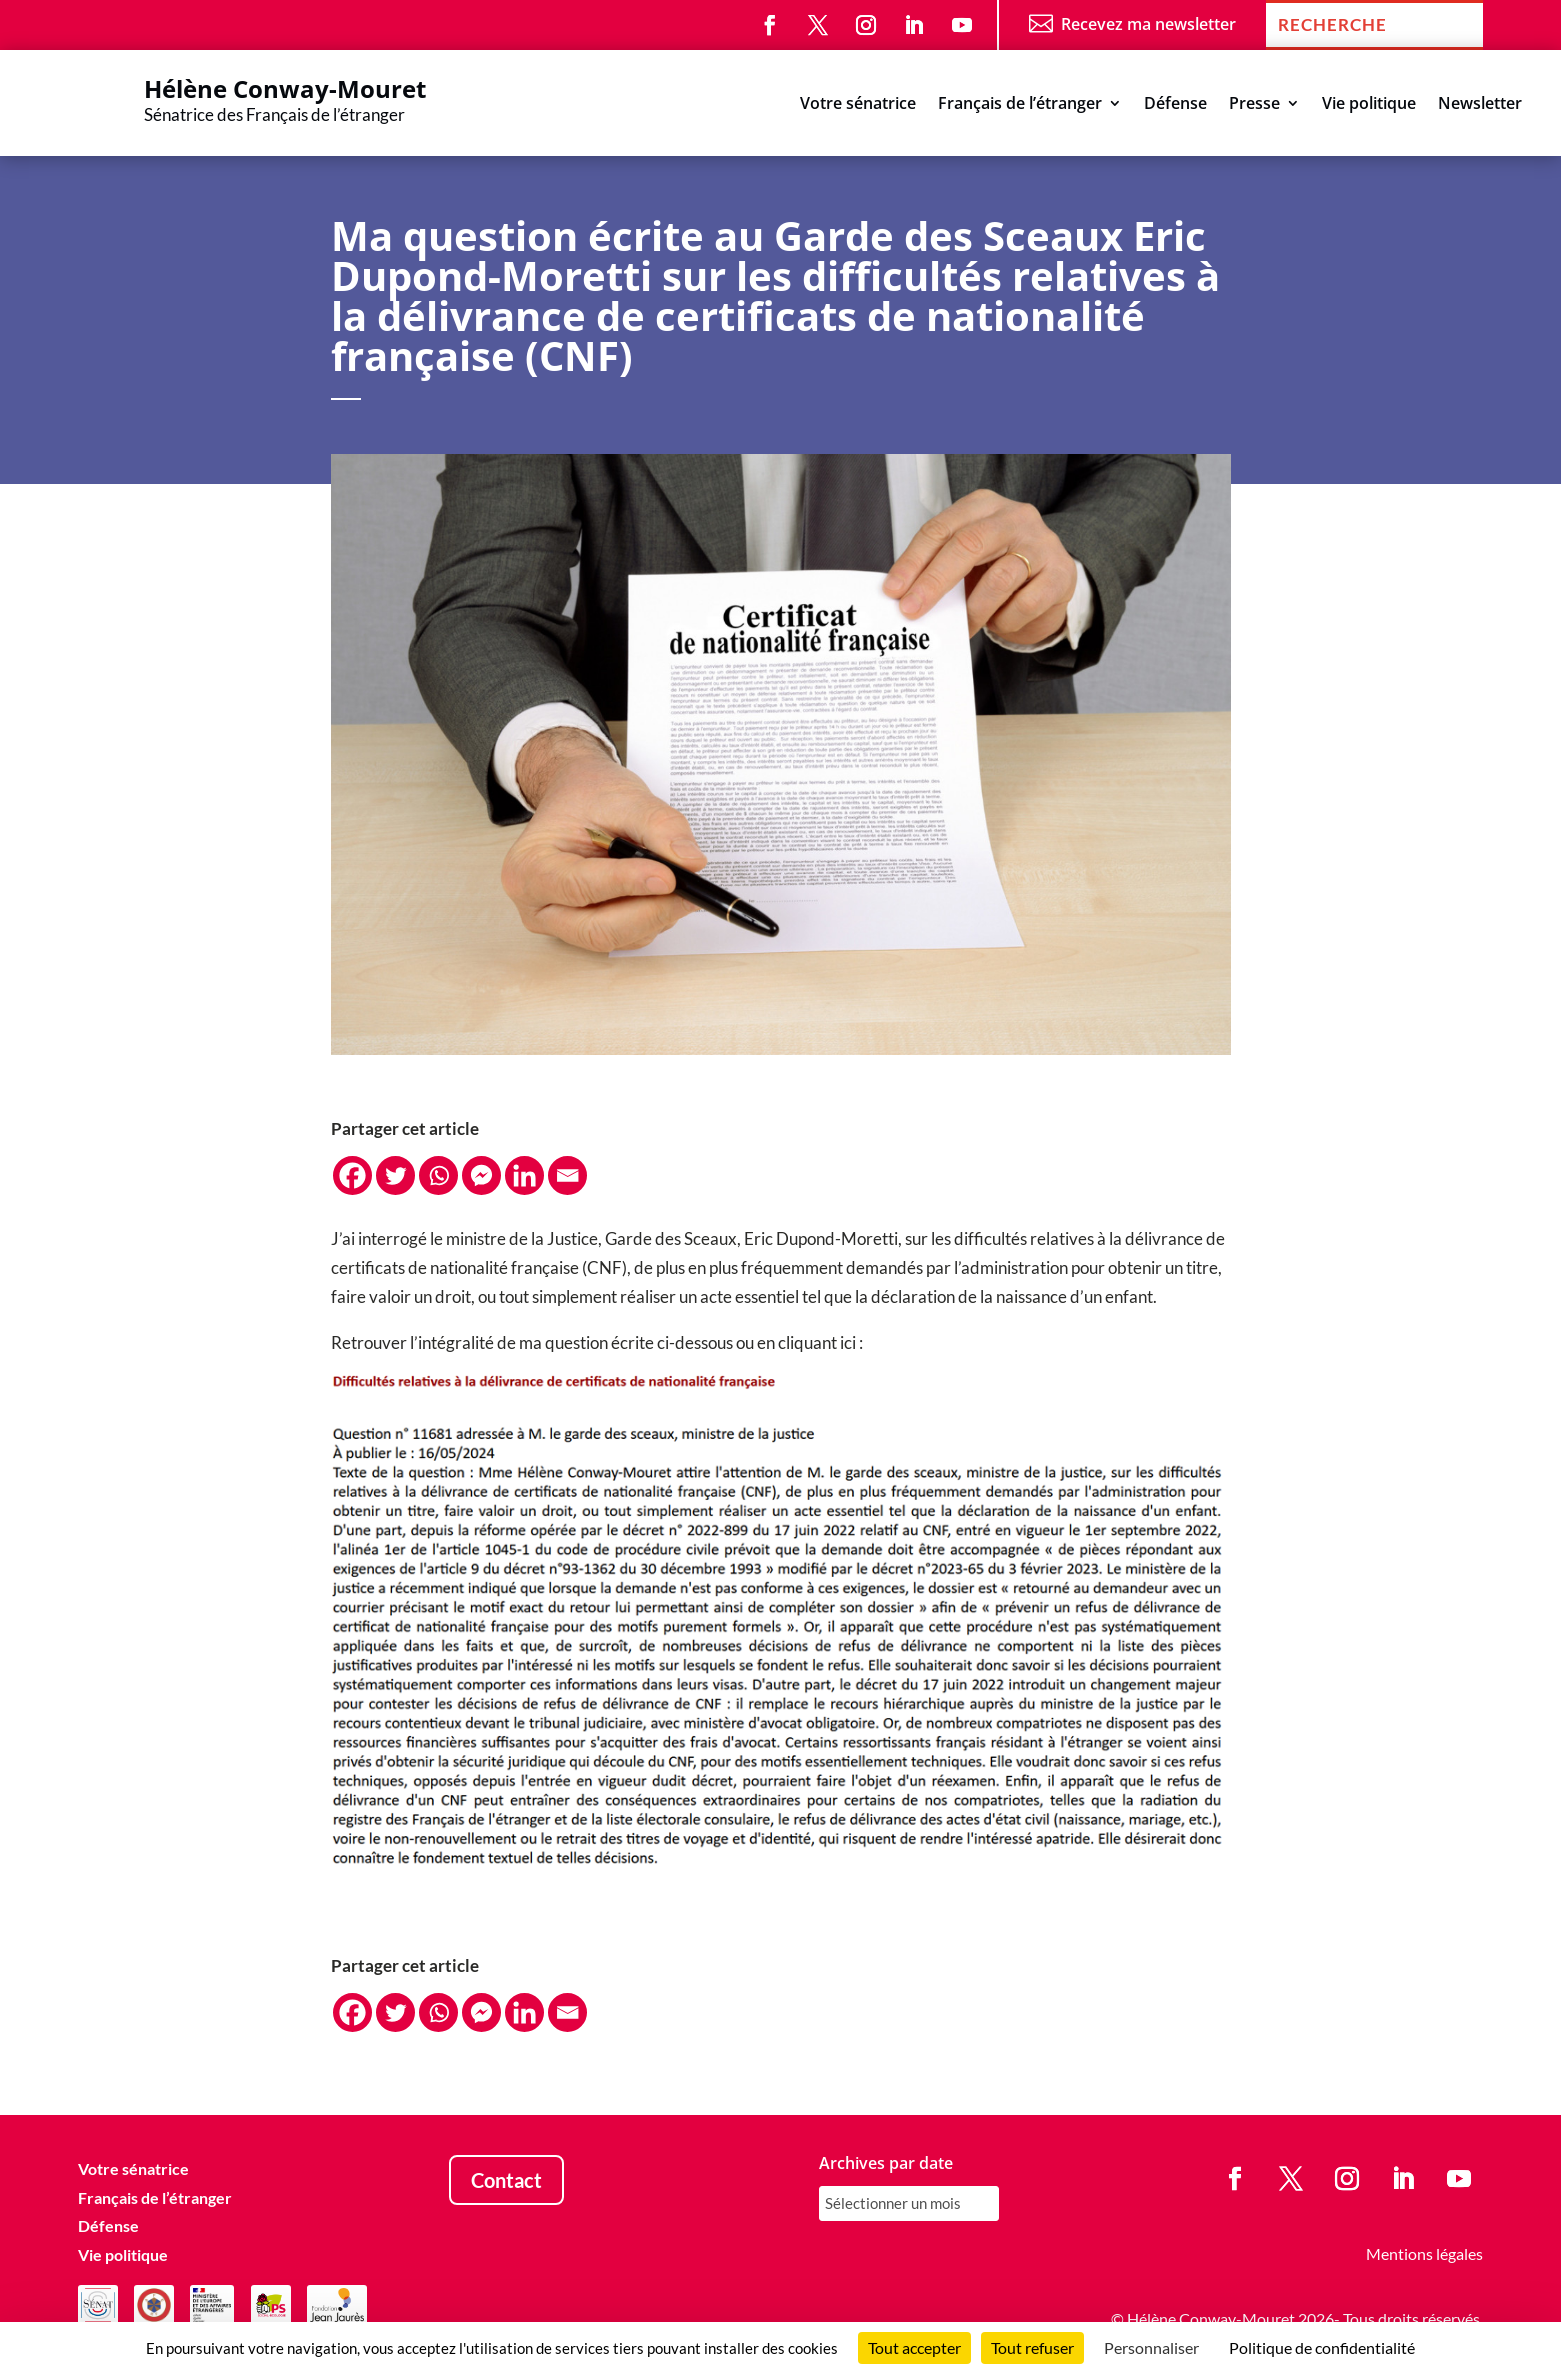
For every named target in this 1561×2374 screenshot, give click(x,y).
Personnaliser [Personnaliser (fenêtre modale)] (1151, 2347)
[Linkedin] (524, 1175)
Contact (506, 2180)
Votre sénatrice (858, 105)
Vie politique (1369, 105)
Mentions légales (1424, 2253)
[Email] (567, 1175)
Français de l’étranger (1020, 105)
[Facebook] (352, 1175)
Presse (1254, 105)
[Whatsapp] (438, 1175)
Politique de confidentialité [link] (1322, 2347)
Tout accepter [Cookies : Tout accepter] (914, 2347)
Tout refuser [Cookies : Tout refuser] (1032, 2347)
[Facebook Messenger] (481, 1175)
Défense (1175, 105)
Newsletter (1480, 105)
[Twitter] (395, 1175)
